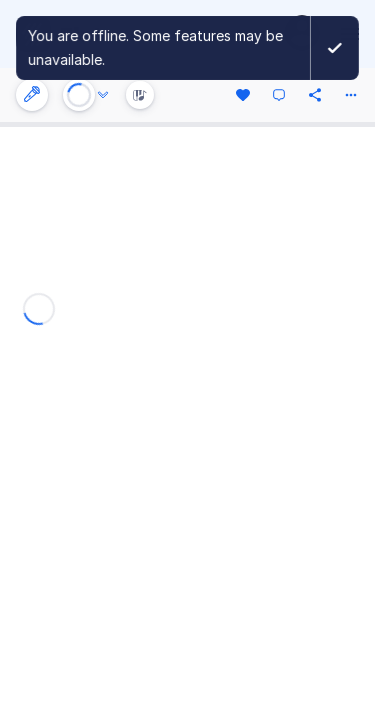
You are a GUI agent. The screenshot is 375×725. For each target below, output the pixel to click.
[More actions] (351, 95)
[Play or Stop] (79, 95)
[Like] (243, 95)
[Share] (315, 95)
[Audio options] (103, 95)
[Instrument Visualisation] (140, 95)
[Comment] (279, 95)
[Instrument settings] (32, 95)
